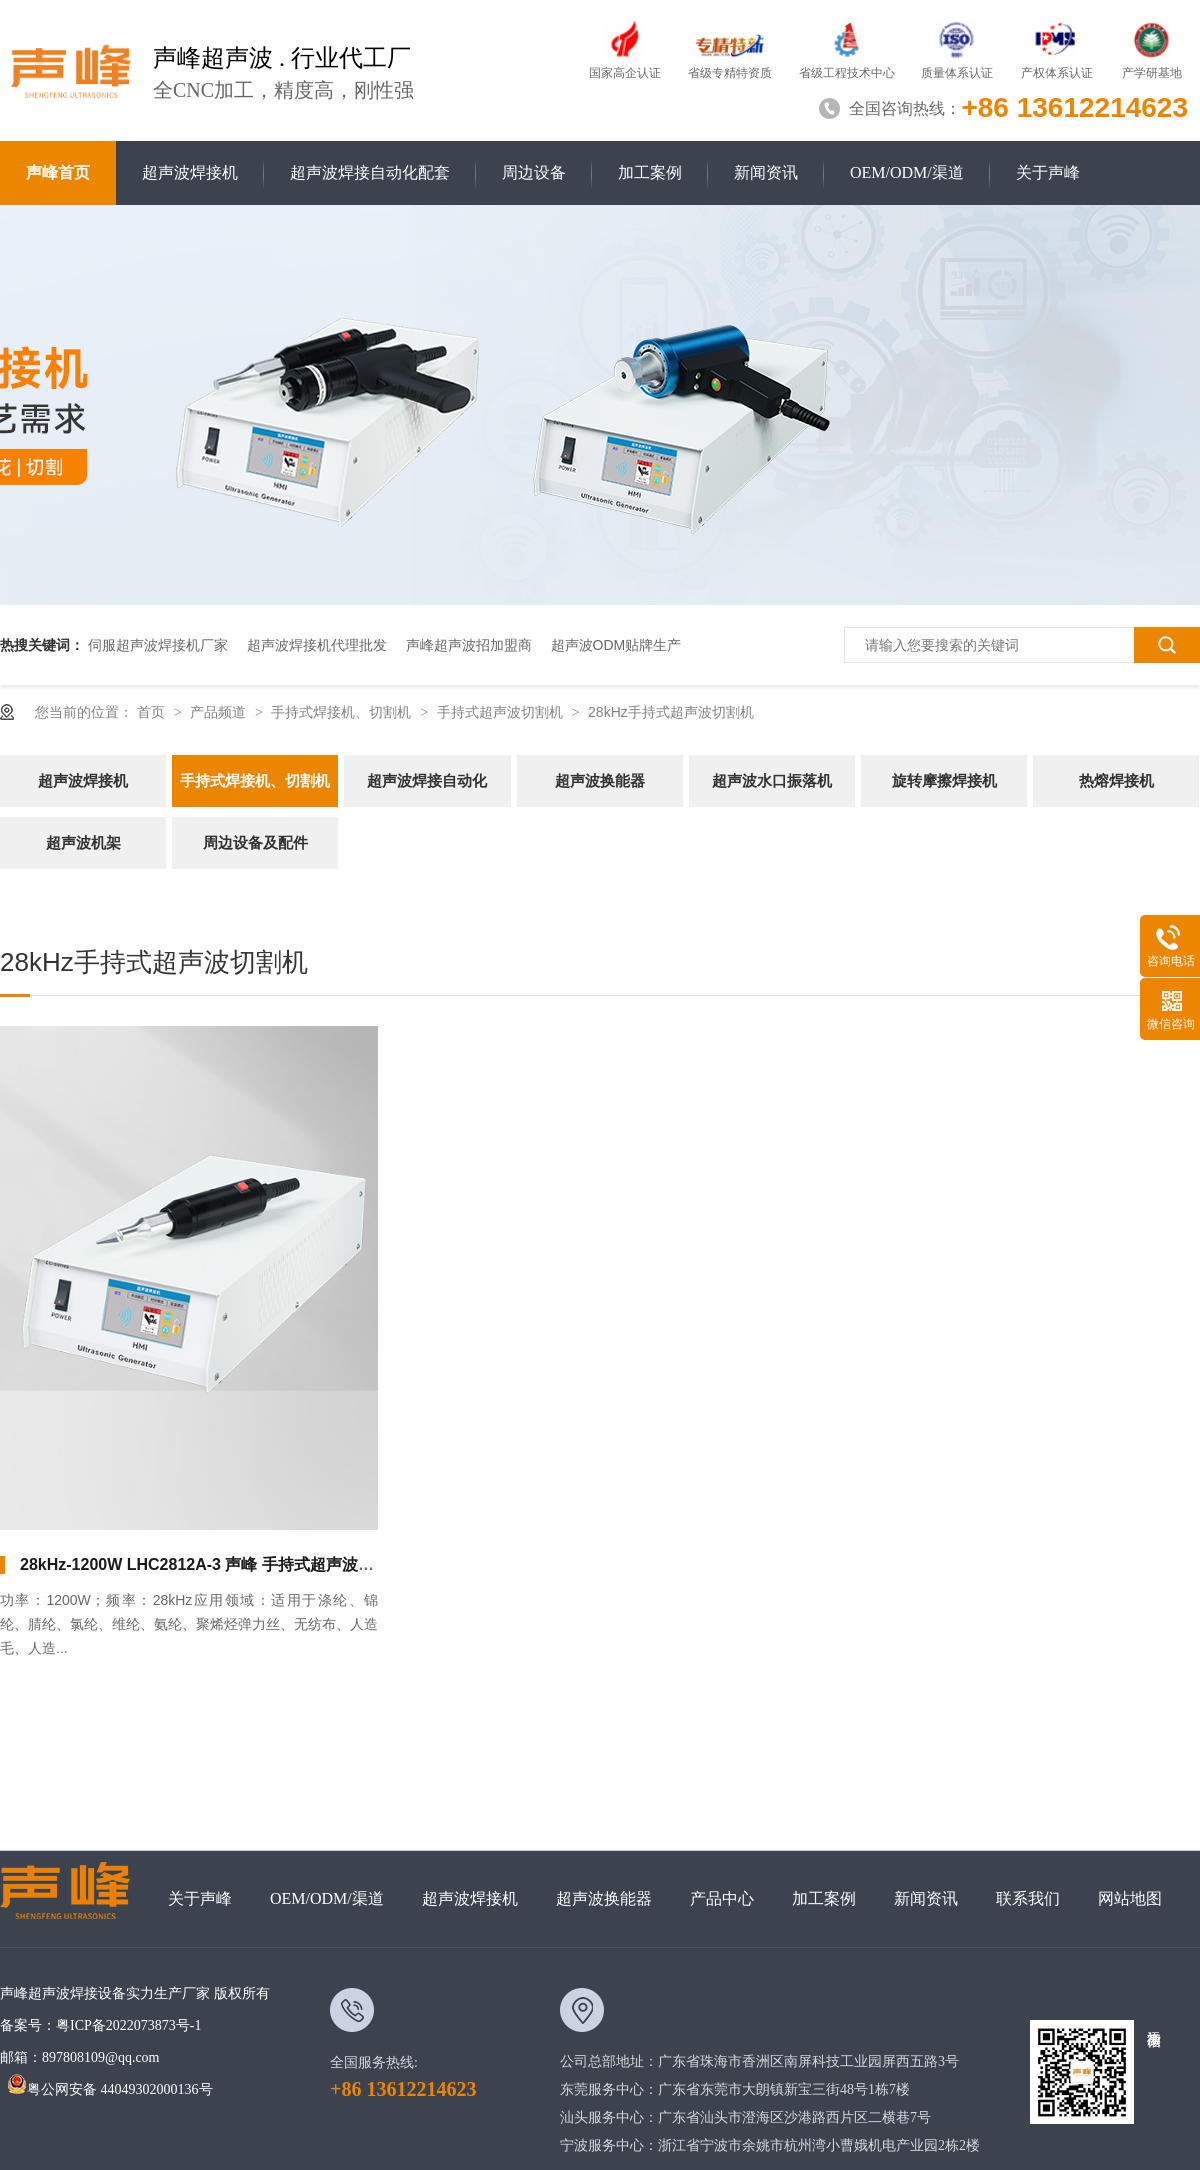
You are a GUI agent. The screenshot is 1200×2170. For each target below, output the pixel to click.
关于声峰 (1048, 172)
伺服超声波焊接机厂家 (158, 645)
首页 (153, 712)
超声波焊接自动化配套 (370, 172)
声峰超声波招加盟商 (469, 645)
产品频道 (220, 712)
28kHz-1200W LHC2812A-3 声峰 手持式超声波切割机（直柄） (245, 1564)
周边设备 (534, 172)
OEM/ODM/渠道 (907, 172)
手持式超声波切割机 (502, 712)
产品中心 (722, 1898)
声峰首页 (58, 172)
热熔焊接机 (1116, 780)
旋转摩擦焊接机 (944, 780)
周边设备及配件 (255, 842)
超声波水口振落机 (772, 780)
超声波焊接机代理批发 (317, 645)
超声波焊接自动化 (427, 780)
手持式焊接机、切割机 (343, 712)
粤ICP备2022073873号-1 (128, 2025)
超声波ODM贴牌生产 (616, 645)
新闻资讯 (766, 172)
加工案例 (650, 172)
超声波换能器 (600, 780)
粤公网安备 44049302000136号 (110, 2089)
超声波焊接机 (190, 172)
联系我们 (1028, 1898)
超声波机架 (83, 842)
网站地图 (1130, 1898)
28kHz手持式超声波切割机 (671, 712)
